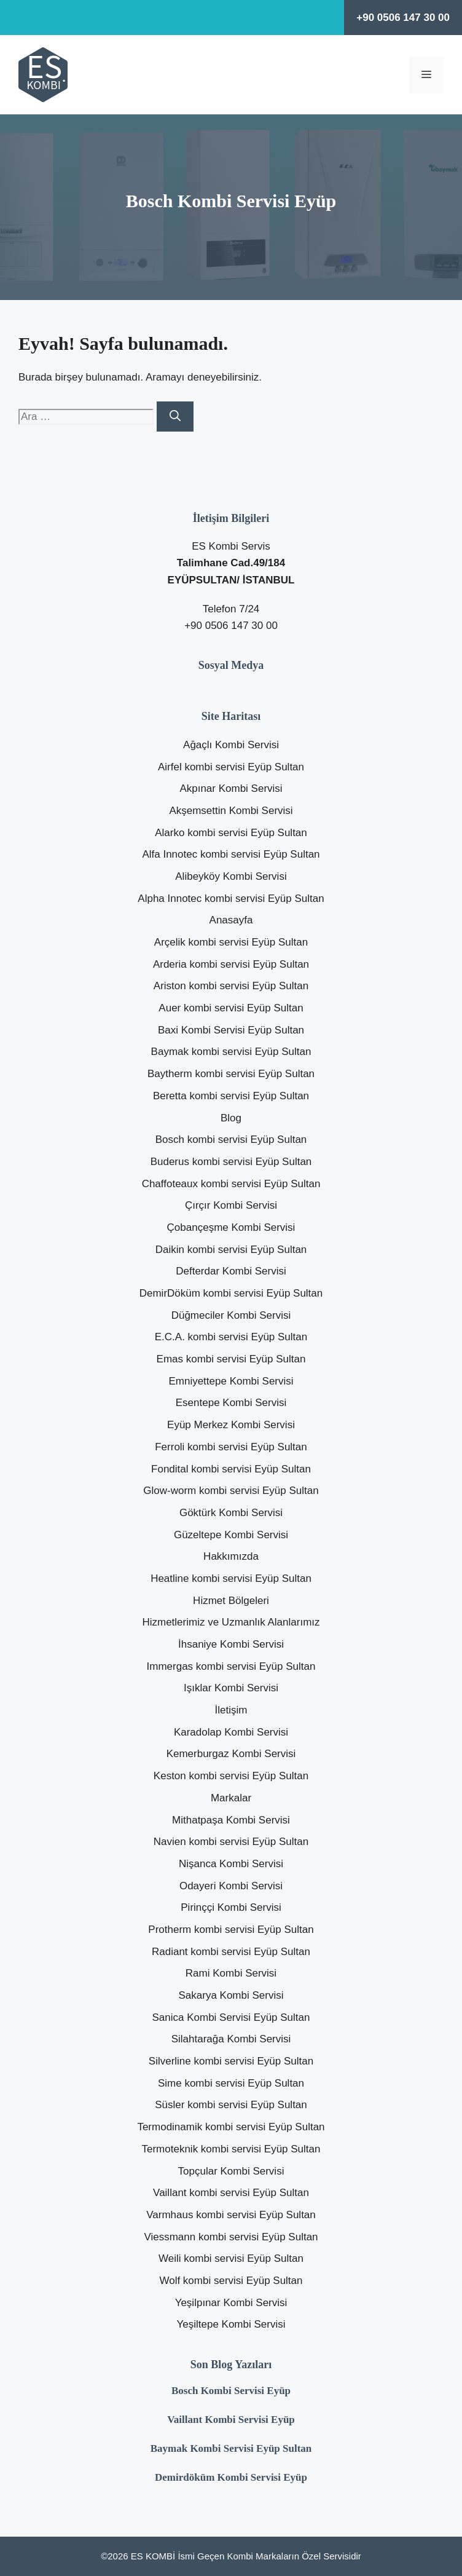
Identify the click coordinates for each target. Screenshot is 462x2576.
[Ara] (175, 416)
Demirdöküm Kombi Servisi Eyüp (231, 2477)
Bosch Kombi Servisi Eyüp (231, 2390)
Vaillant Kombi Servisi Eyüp (231, 2419)
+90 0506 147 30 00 (403, 17)
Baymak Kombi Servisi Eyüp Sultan (231, 2448)
